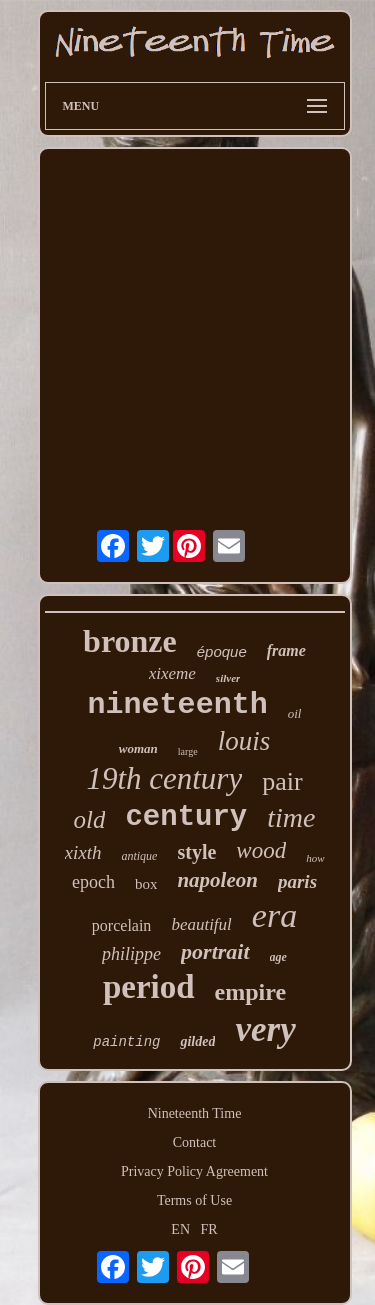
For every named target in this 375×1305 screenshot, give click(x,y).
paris (297, 881)
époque (222, 651)
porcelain (122, 925)
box (146, 884)
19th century (164, 778)
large (188, 751)
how (315, 858)
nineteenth (178, 705)
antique (139, 856)
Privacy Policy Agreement (194, 1171)
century (186, 817)
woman (138, 748)
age (278, 957)
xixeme (172, 673)
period (149, 987)
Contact (195, 1142)
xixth (83, 852)
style (196, 852)
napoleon (217, 880)
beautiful (201, 924)
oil (295, 713)
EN (180, 1229)
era (274, 915)
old (90, 819)
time (291, 817)
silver (228, 678)
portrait (215, 951)
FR (209, 1229)
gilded (197, 1041)
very (265, 1029)
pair (282, 781)
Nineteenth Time (195, 1113)
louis (244, 741)
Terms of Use (194, 1200)
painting (126, 1042)
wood (261, 850)
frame (286, 650)
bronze (130, 641)
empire (251, 992)
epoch (93, 882)
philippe (131, 954)
